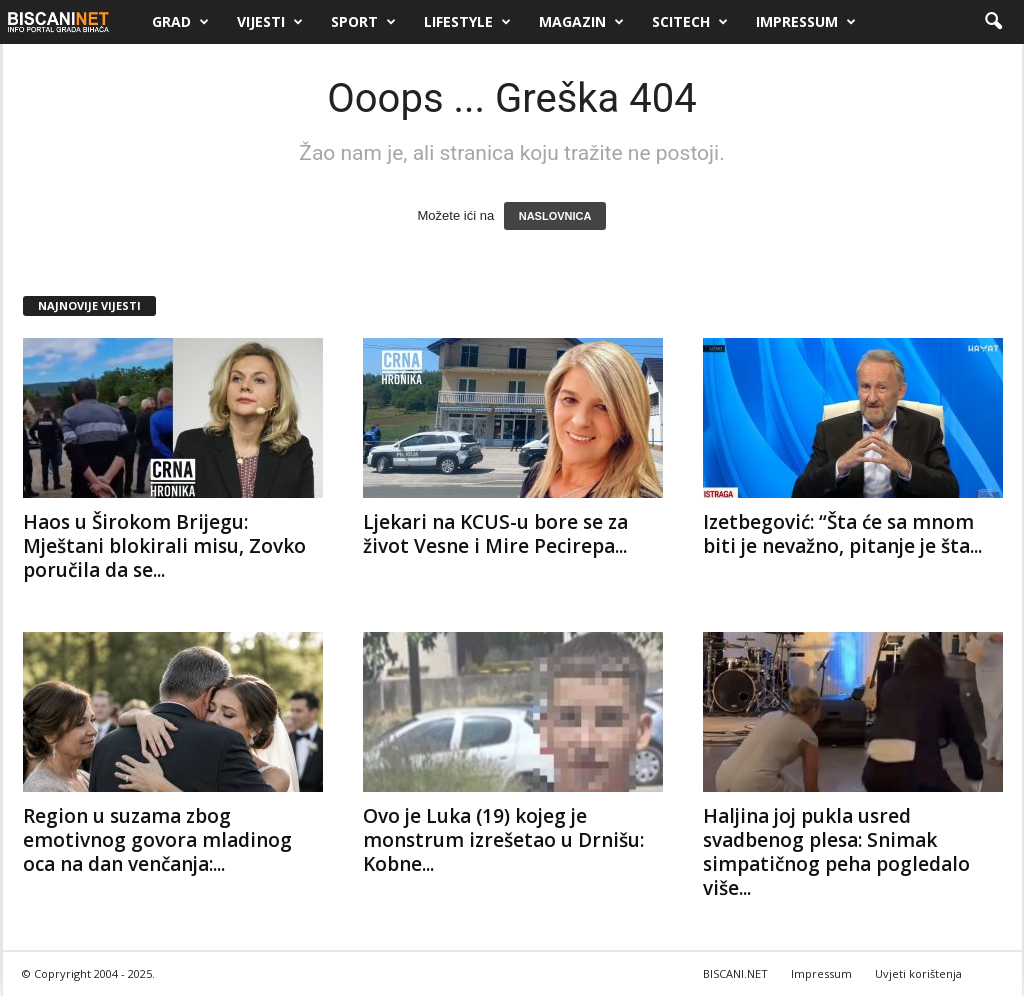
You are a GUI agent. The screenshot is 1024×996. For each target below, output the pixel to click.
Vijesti (270, 22)
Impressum (806, 22)
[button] (993, 22)
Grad (180, 22)
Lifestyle (467, 22)
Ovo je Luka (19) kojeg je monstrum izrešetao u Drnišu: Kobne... (503, 840)
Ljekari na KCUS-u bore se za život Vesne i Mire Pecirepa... (495, 534)
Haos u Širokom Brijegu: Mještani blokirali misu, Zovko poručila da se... (164, 546)
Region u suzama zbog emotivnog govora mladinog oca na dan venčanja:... (157, 840)
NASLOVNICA (555, 216)
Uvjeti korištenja (918, 973)
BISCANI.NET (735, 973)
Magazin (581, 22)
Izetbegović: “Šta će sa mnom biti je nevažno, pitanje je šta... (842, 534)
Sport (363, 22)
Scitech (690, 22)
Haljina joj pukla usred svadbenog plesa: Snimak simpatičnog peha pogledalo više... (836, 852)
